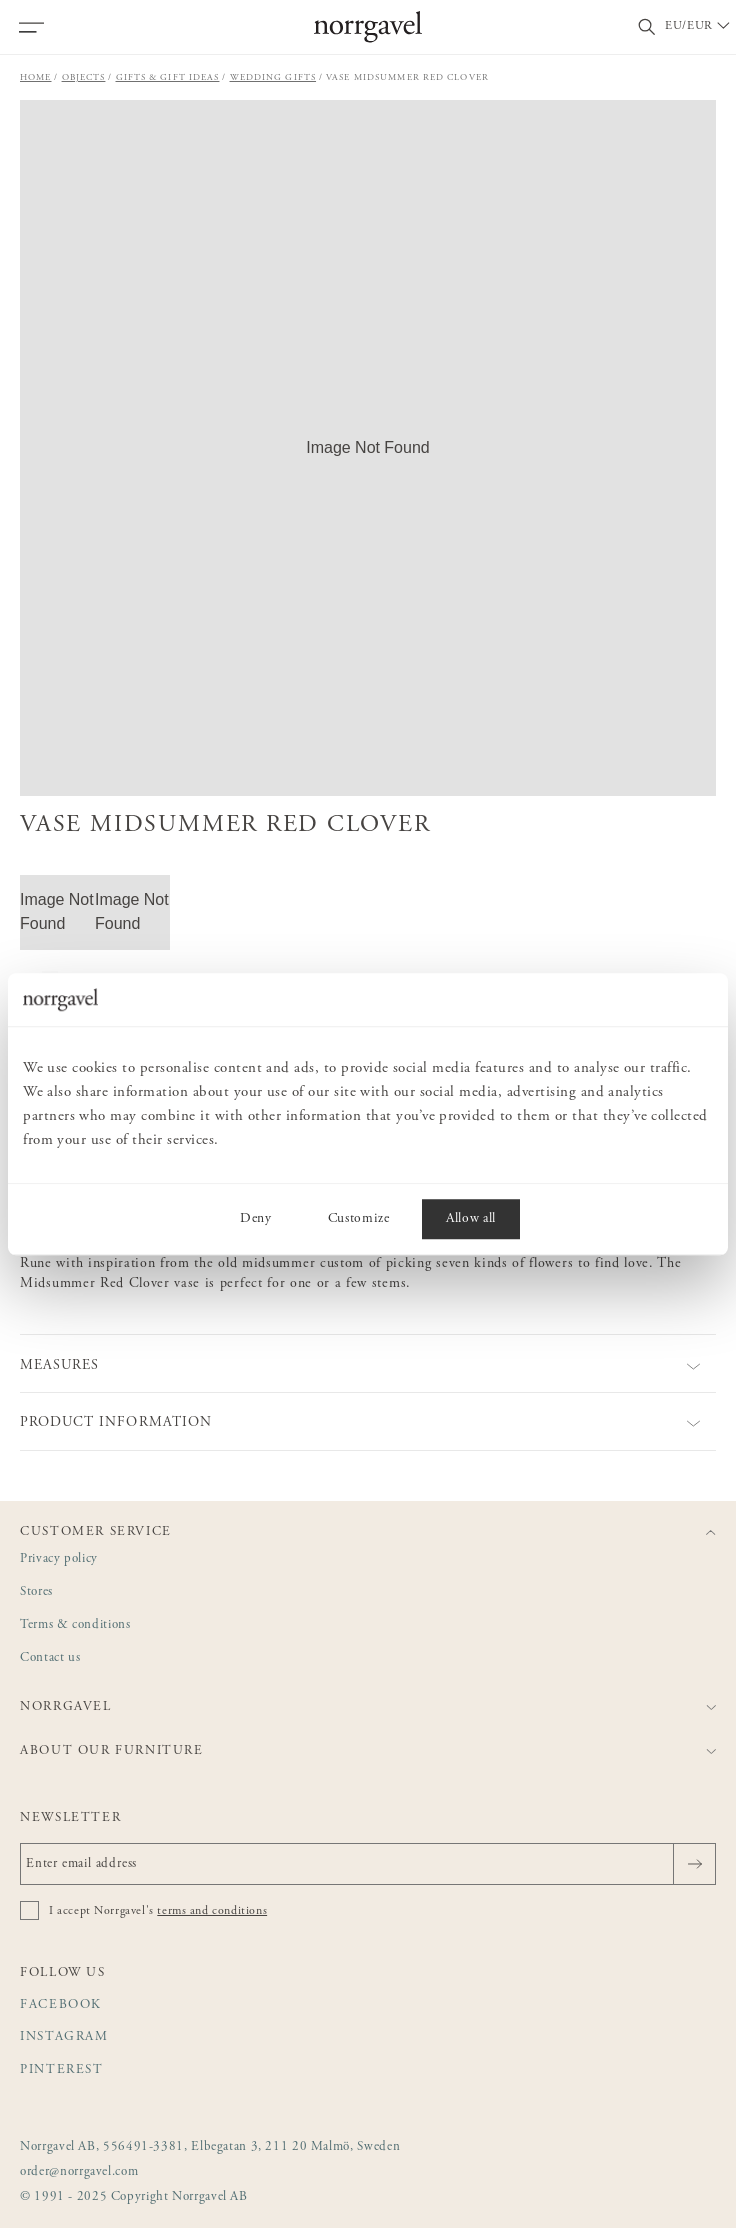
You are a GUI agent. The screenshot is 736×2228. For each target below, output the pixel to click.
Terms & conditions (75, 1625)
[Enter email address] (368, 1864)
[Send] (694, 1864)
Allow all (471, 1219)
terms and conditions (212, 1911)
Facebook (61, 2005)
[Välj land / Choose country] (699, 27)
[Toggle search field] (647, 27)
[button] (368, 448)
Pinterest (62, 2070)
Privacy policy (59, 1559)
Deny (256, 1219)
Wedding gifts (273, 77)
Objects (84, 77)
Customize (359, 1219)
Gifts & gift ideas (168, 77)
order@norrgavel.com (79, 2172)
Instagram (64, 2037)
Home (36, 77)
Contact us (50, 1658)
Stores (36, 1592)
